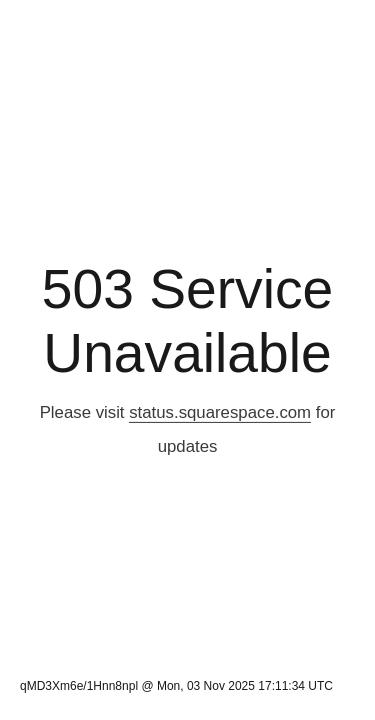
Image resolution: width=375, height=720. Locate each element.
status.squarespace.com (220, 412)
